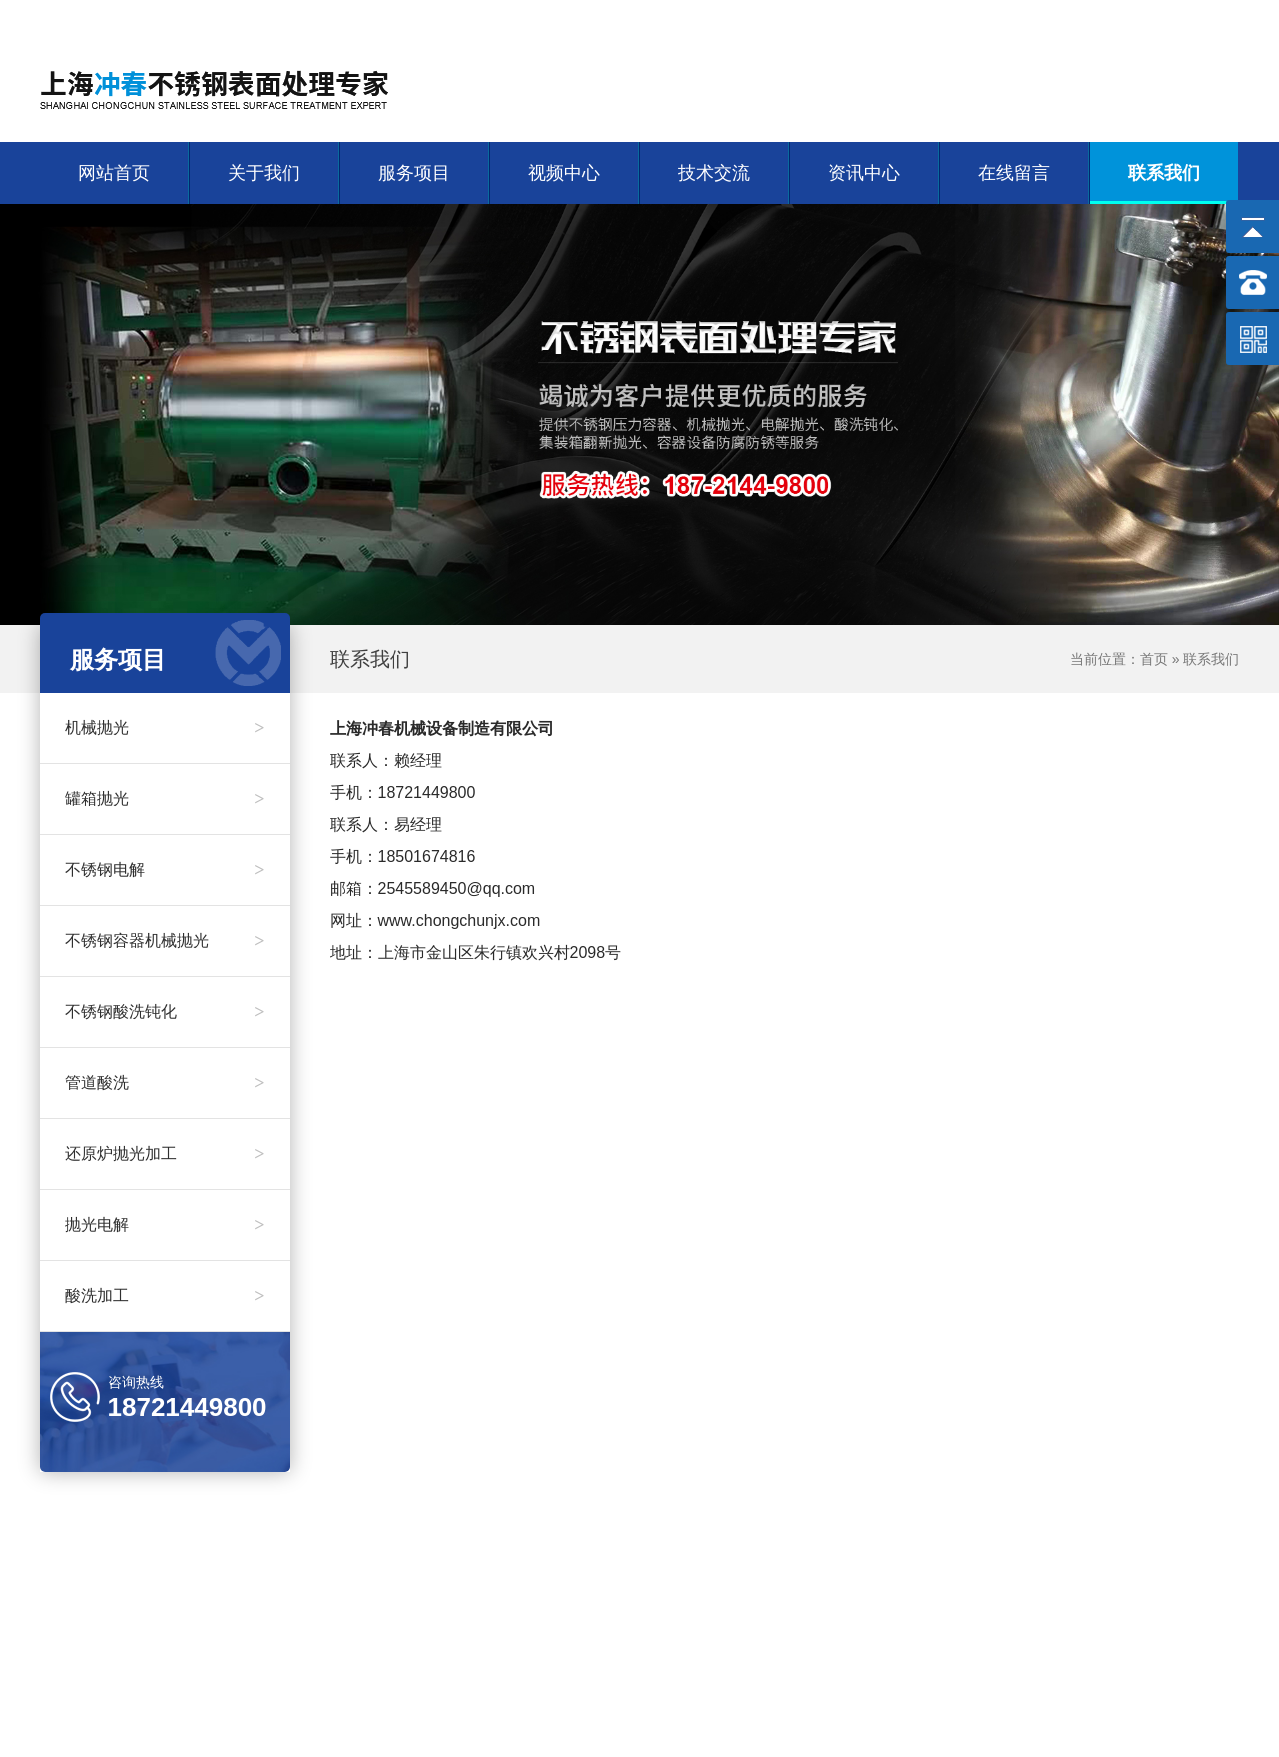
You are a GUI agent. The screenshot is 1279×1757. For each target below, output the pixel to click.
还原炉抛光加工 (165, 1154)
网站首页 (1052, 21)
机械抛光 (165, 728)
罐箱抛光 (165, 799)
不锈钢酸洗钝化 (165, 1012)
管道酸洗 (165, 1083)
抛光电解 (165, 1225)
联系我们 (1212, 21)
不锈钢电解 (165, 870)
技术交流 (714, 173)
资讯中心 (864, 173)
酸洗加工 (165, 1296)
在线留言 (1014, 173)
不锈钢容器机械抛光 (165, 941)
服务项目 (414, 173)
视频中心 (564, 173)
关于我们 (1132, 21)
